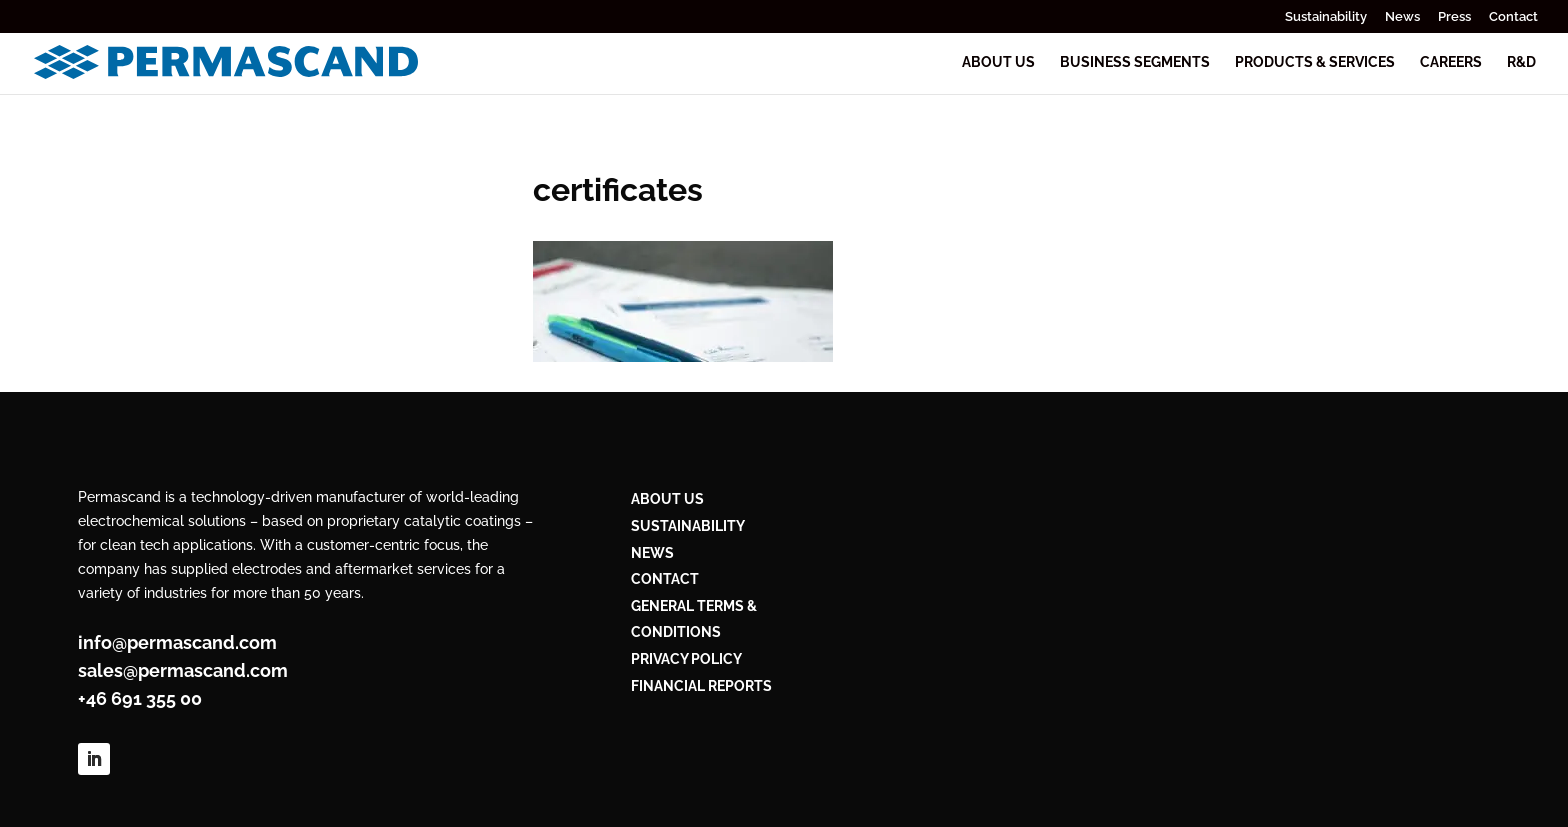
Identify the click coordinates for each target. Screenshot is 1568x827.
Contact (1513, 17)
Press (1454, 17)
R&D (1521, 62)
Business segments (1135, 62)
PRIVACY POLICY (686, 659)
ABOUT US (667, 499)
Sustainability (1326, 17)
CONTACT (665, 579)
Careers (1451, 62)
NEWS (652, 553)
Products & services (1315, 62)
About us (998, 62)
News (1402, 17)
